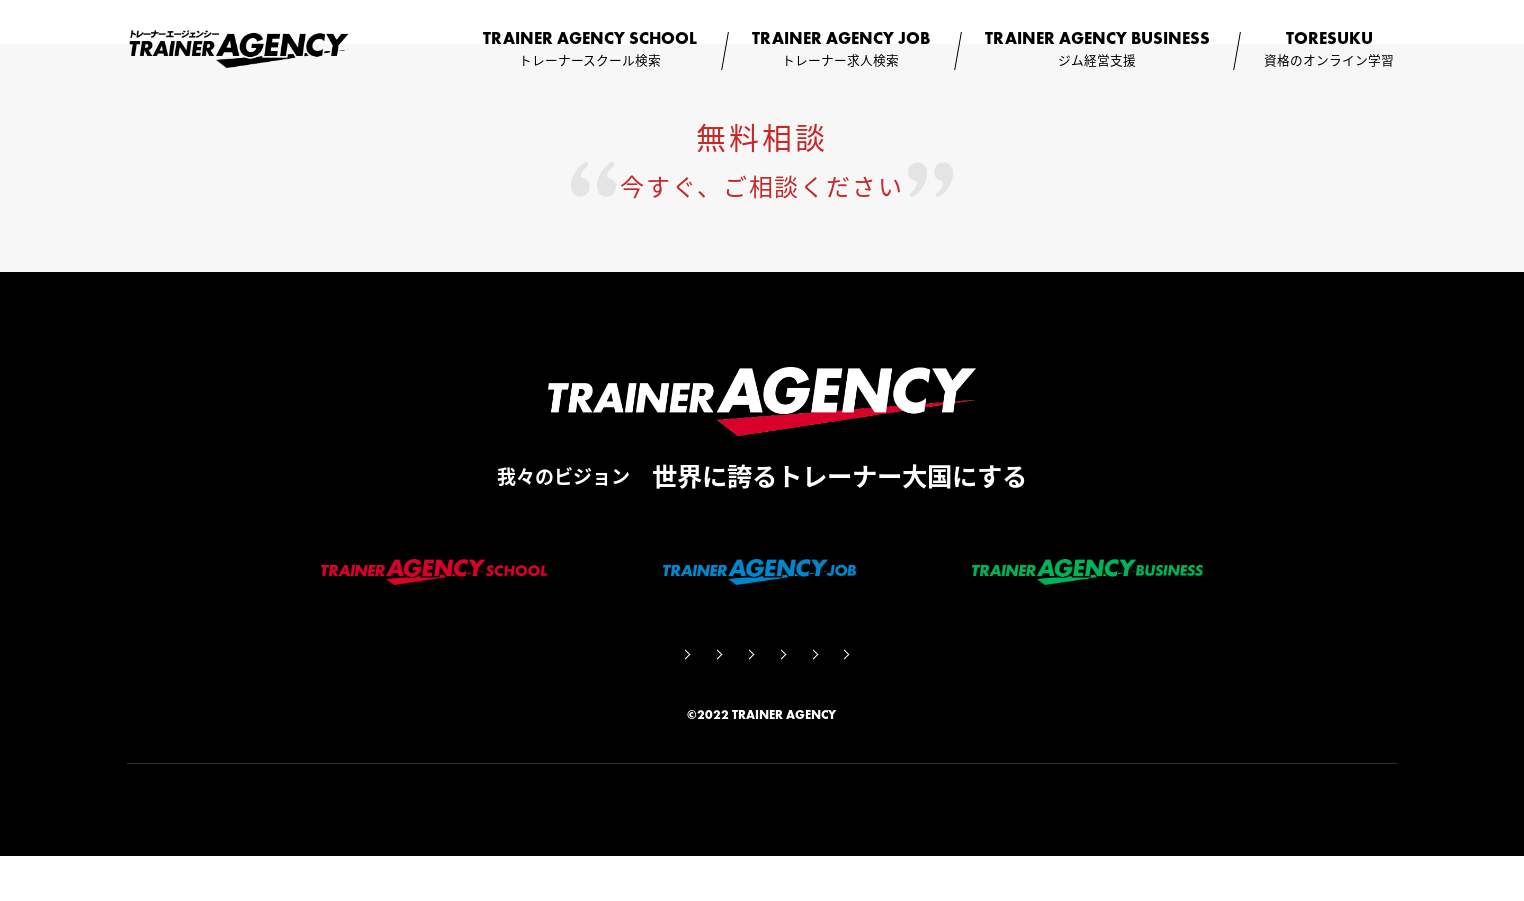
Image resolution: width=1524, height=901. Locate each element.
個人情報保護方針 (931, 693)
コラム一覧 (694, 693)
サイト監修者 (573, 693)
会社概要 (458, 693)
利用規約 (803, 693)
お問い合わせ (1072, 693)
